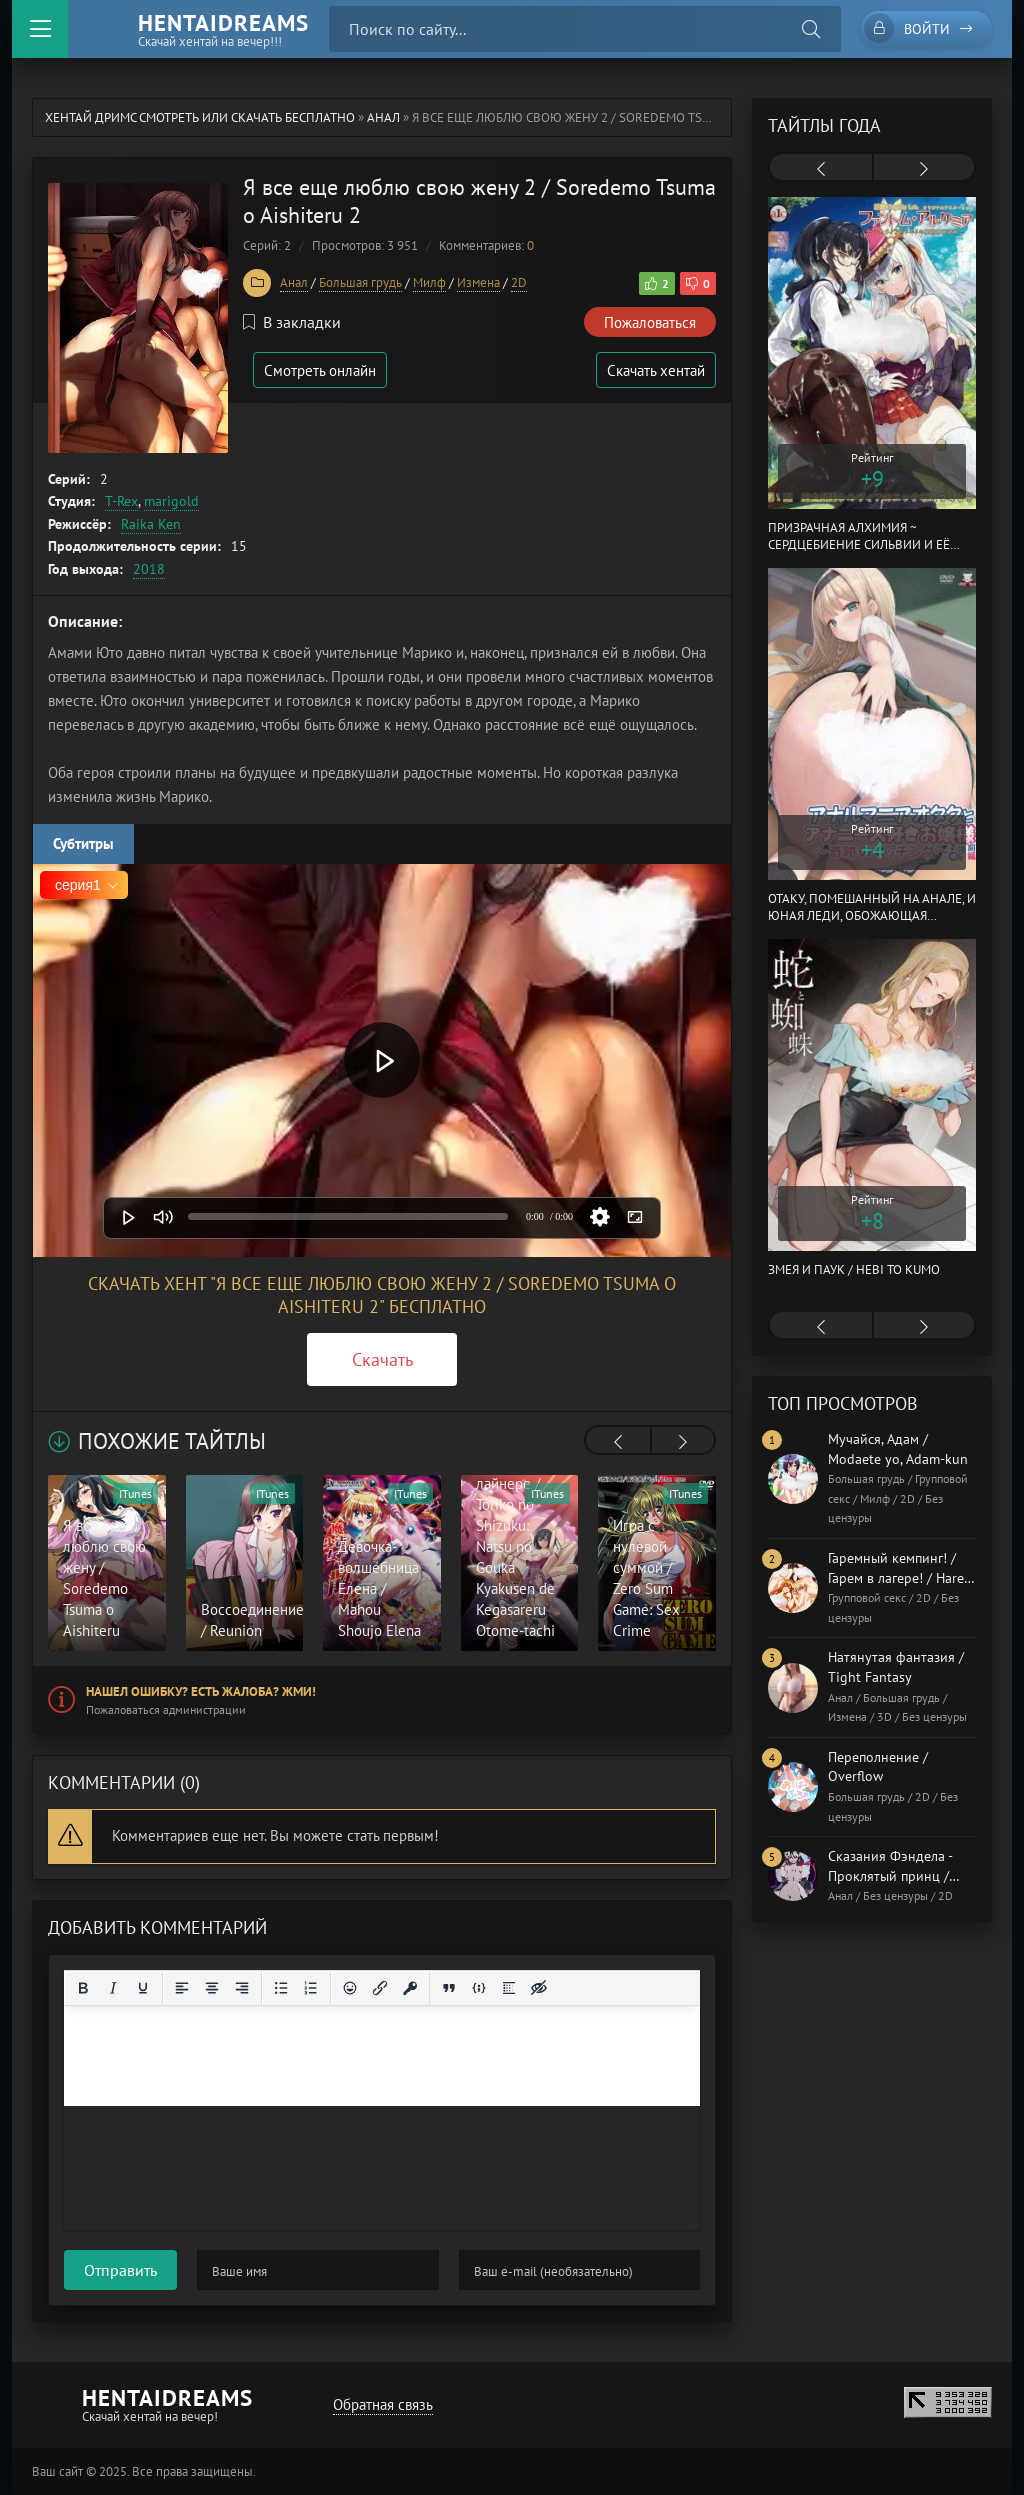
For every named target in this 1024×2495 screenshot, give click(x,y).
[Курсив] (113, 1988)
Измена (478, 282)
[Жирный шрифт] (83, 1988)
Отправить (120, 2270)
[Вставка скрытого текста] (539, 1988)
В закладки (292, 322)
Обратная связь (383, 2404)
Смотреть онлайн (320, 370)
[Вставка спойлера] (509, 1988)
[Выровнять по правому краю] (242, 1988)
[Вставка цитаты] (449, 1988)
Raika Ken (151, 524)
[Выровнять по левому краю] (182, 1988)
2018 (149, 569)
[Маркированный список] (281, 1988)
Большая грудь (360, 282)
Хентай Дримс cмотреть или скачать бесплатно (200, 117)
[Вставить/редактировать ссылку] (380, 1988)
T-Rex (121, 501)
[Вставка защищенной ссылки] (410, 1988)
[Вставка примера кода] (479, 1988)
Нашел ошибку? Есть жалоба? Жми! (201, 1691)
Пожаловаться (650, 322)
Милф (429, 282)
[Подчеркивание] (143, 1988)
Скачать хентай (656, 370)
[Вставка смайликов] (350, 1988)
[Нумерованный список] (311, 1988)
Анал (383, 117)
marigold (171, 501)
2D (519, 282)
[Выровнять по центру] (212, 1988)
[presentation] (618, 1442)
